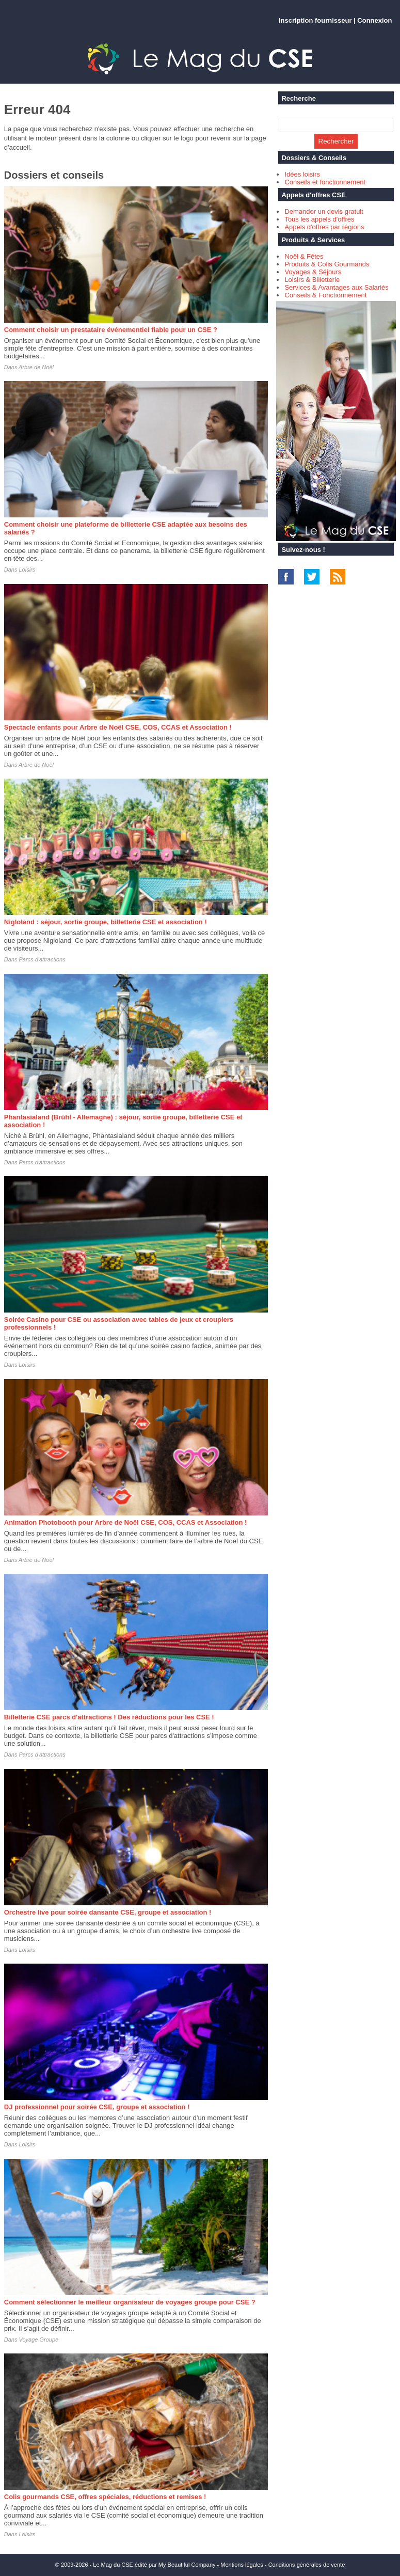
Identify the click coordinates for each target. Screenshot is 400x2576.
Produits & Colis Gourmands (326, 264)
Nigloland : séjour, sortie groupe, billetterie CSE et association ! (105, 922)
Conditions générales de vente (306, 2565)
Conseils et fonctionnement (324, 182)
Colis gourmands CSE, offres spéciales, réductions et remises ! (105, 2497)
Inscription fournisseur (315, 20)
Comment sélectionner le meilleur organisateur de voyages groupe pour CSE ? (129, 2302)
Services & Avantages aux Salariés (336, 287)
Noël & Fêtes (303, 256)
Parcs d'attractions (42, 959)
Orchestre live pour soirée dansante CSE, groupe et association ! (108, 1912)
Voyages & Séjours (312, 272)
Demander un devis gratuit (323, 211)
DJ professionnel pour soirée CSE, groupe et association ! (97, 2107)
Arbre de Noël (36, 367)
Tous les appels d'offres (319, 219)
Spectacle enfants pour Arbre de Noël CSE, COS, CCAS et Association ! (118, 727)
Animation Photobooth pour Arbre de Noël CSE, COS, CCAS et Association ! (125, 1522)
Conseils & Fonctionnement (325, 295)
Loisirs (27, 569)
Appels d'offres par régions (324, 227)
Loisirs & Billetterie (312, 279)
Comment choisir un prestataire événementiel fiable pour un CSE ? (110, 330)
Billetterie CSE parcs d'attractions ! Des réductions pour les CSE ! (109, 1717)
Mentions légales (241, 2565)
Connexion (374, 20)
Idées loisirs (302, 174)
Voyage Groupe (39, 2339)
